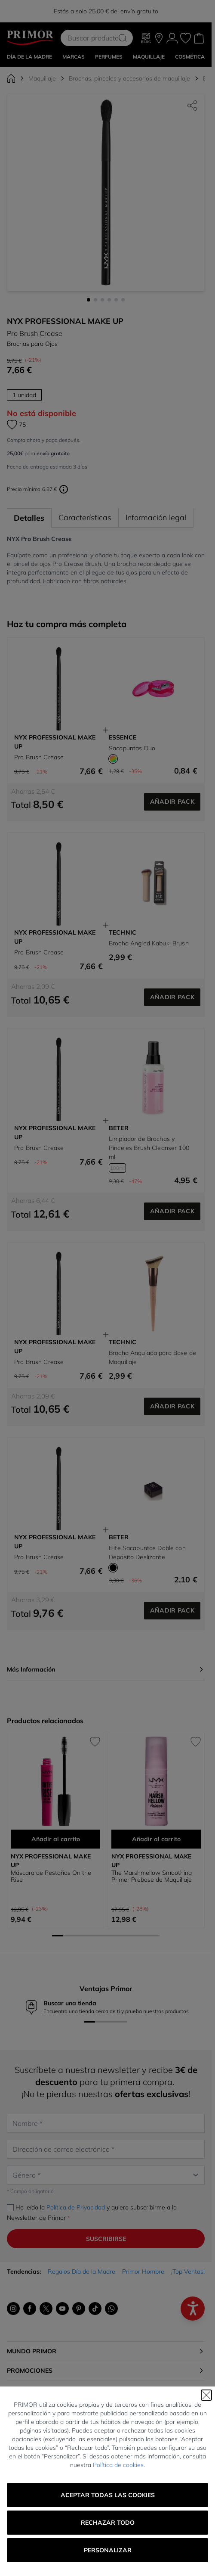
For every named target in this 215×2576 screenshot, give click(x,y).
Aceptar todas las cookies (108, 2495)
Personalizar (108, 2550)
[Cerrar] (206, 2395)
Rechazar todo (108, 2522)
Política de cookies (118, 2465)
